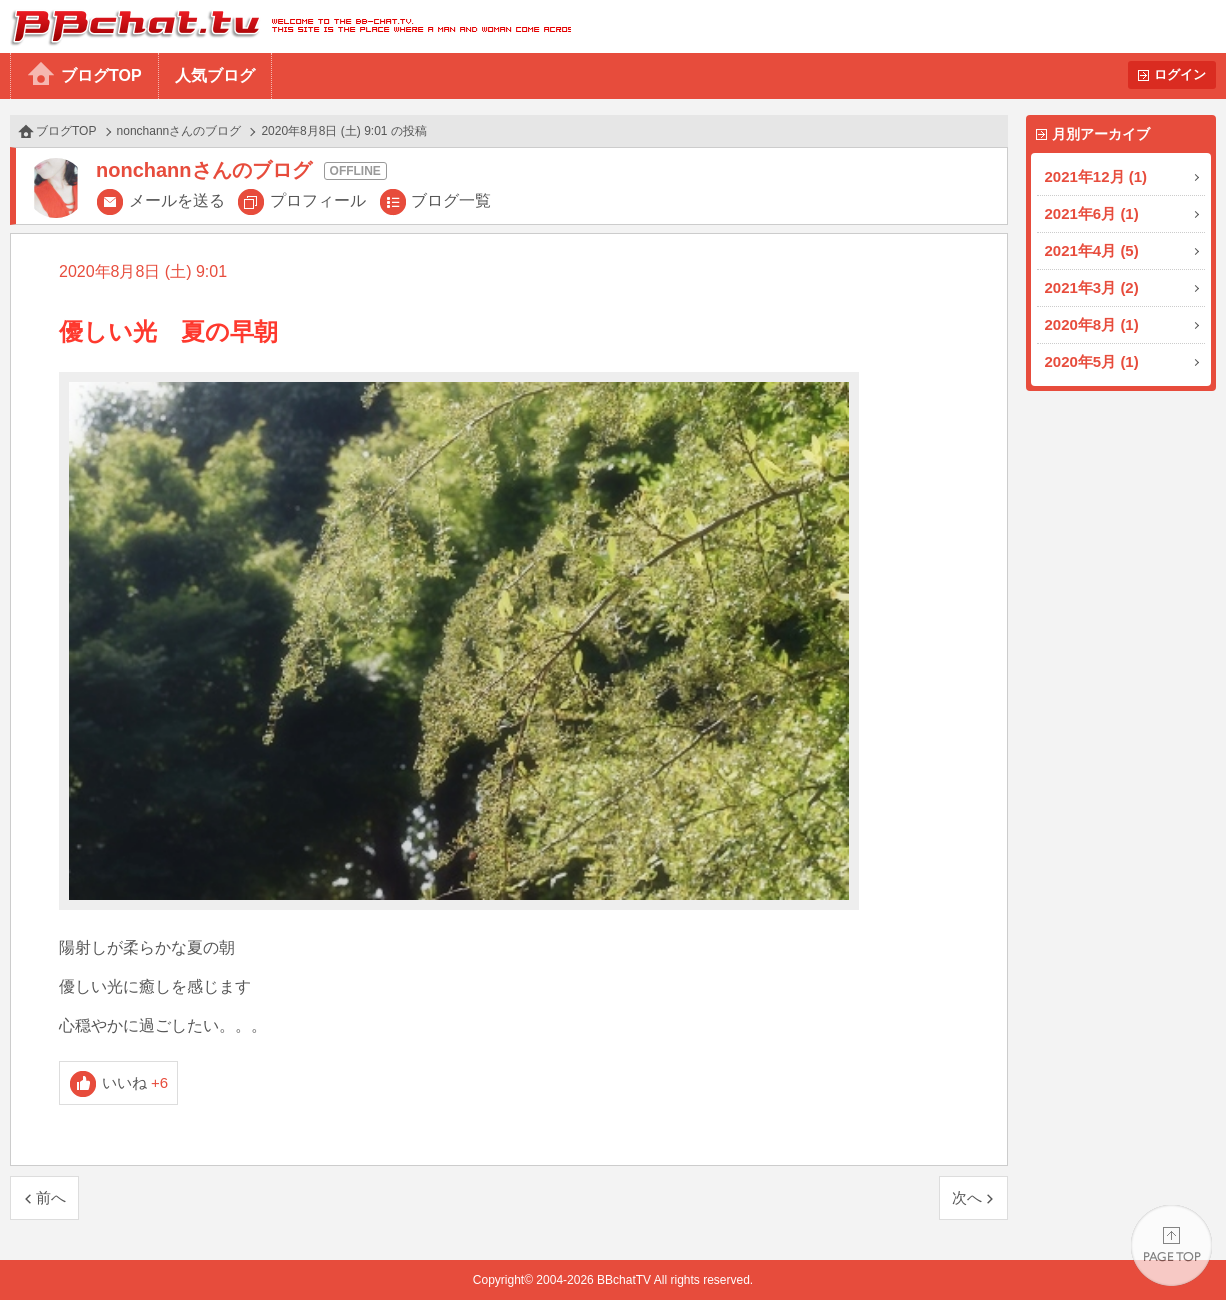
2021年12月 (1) (1096, 176)
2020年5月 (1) (1092, 361)
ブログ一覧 (451, 200)
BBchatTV (285, 26)
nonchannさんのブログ (179, 131)
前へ (51, 1197)
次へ (967, 1197)
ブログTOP (101, 75)
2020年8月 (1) (1092, 324)
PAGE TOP (1171, 1245)
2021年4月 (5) (1092, 250)
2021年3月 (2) (1092, 287)
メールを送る (177, 200)
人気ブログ (215, 75)
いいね (135, 1082)
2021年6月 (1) (1092, 213)
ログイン (1180, 74)
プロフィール (318, 200)
